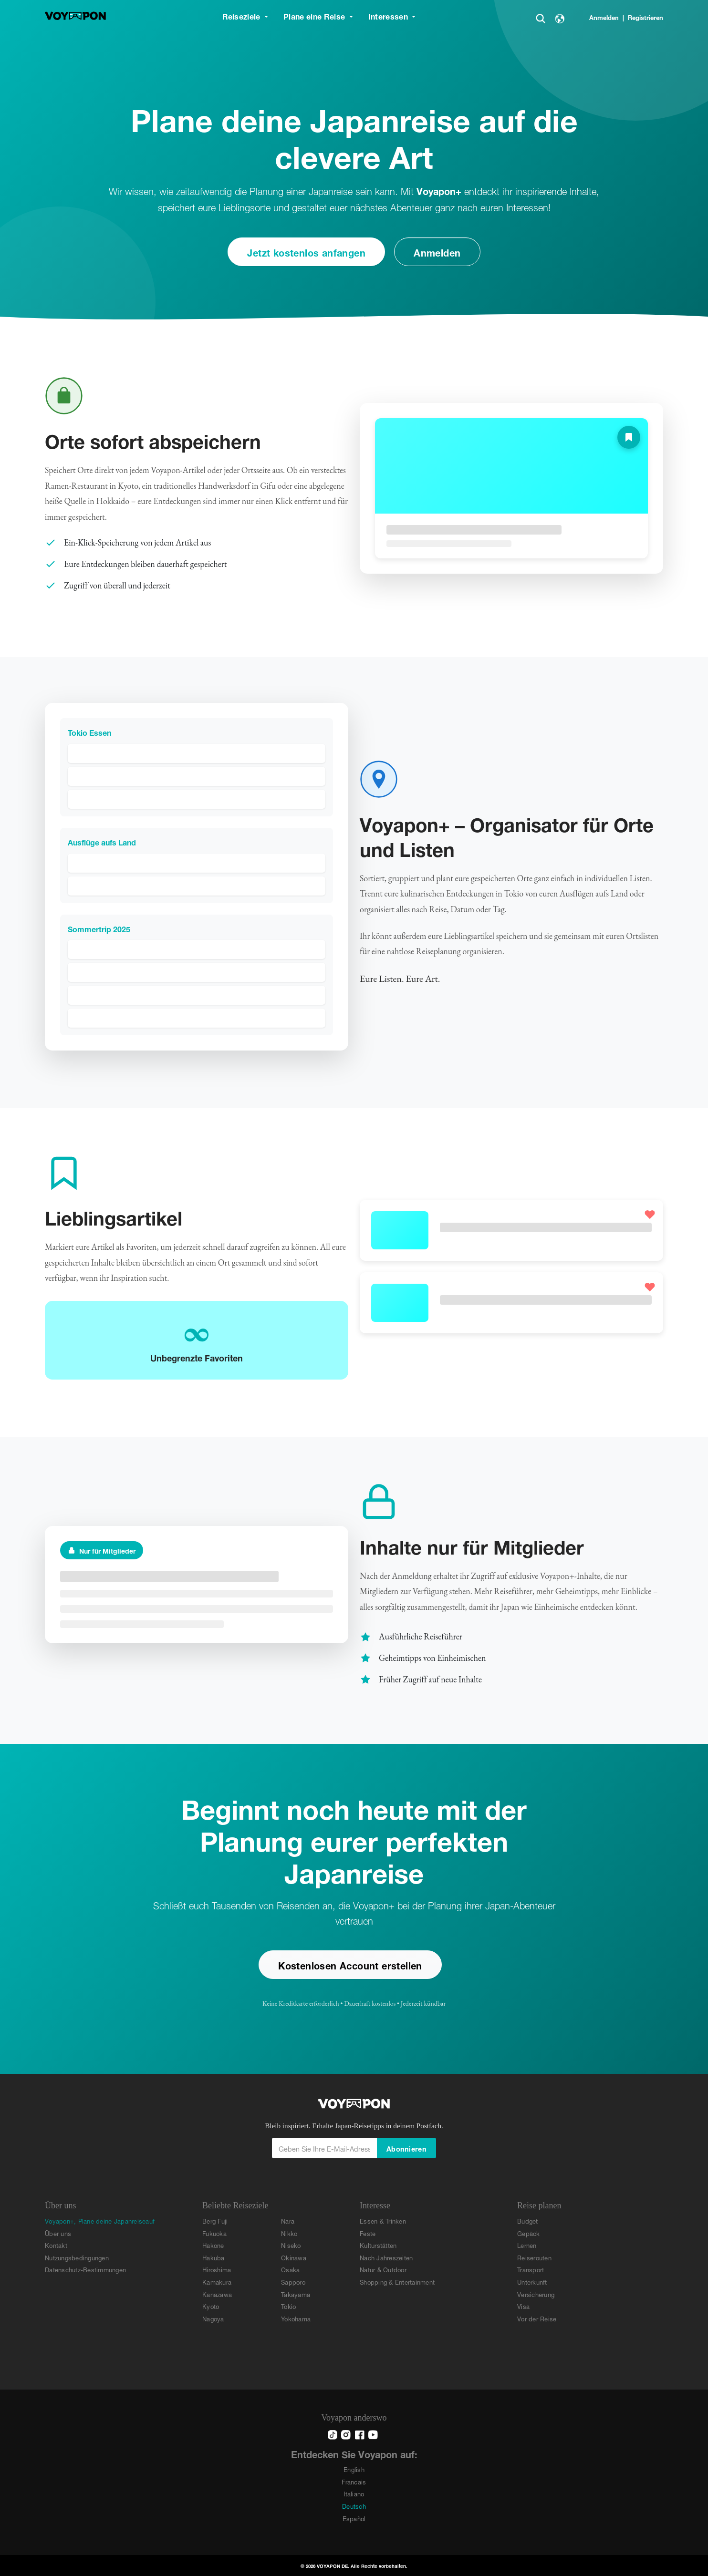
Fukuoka (214, 2233)
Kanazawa (217, 2294)
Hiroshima (216, 2269)
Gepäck (528, 2233)
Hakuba (213, 2257)
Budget (527, 2220)
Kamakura (216, 2281)
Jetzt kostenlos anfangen (306, 251)
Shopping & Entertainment (397, 2281)
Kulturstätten (378, 2245)
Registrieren (645, 17)
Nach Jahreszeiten (386, 2257)
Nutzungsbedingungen (77, 2257)
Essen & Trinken (383, 2220)
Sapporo (293, 2281)
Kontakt (56, 2245)
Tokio (288, 2306)
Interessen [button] (389, 15)
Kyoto (210, 2306)
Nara (287, 2220)
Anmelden (604, 17)
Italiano (354, 2493)
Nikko (289, 2233)
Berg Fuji (215, 2220)
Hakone (213, 2245)
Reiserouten (534, 2257)
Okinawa (293, 2257)
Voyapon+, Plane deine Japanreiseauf (100, 2220)
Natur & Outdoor (383, 2269)
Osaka (290, 2269)
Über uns (58, 2233)
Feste (367, 2233)
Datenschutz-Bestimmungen (85, 2269)
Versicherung (535, 2294)
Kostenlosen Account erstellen (350, 1964)
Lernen (527, 2245)
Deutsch (354, 2506)
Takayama (295, 2294)
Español (354, 2518)
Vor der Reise (536, 2318)
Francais (354, 2481)
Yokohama (296, 2318)
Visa (523, 2306)
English (354, 2469)
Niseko (291, 2245)
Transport (530, 2269)
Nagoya (213, 2318)
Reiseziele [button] (242, 15)
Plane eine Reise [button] (315, 15)
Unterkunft (532, 2281)
